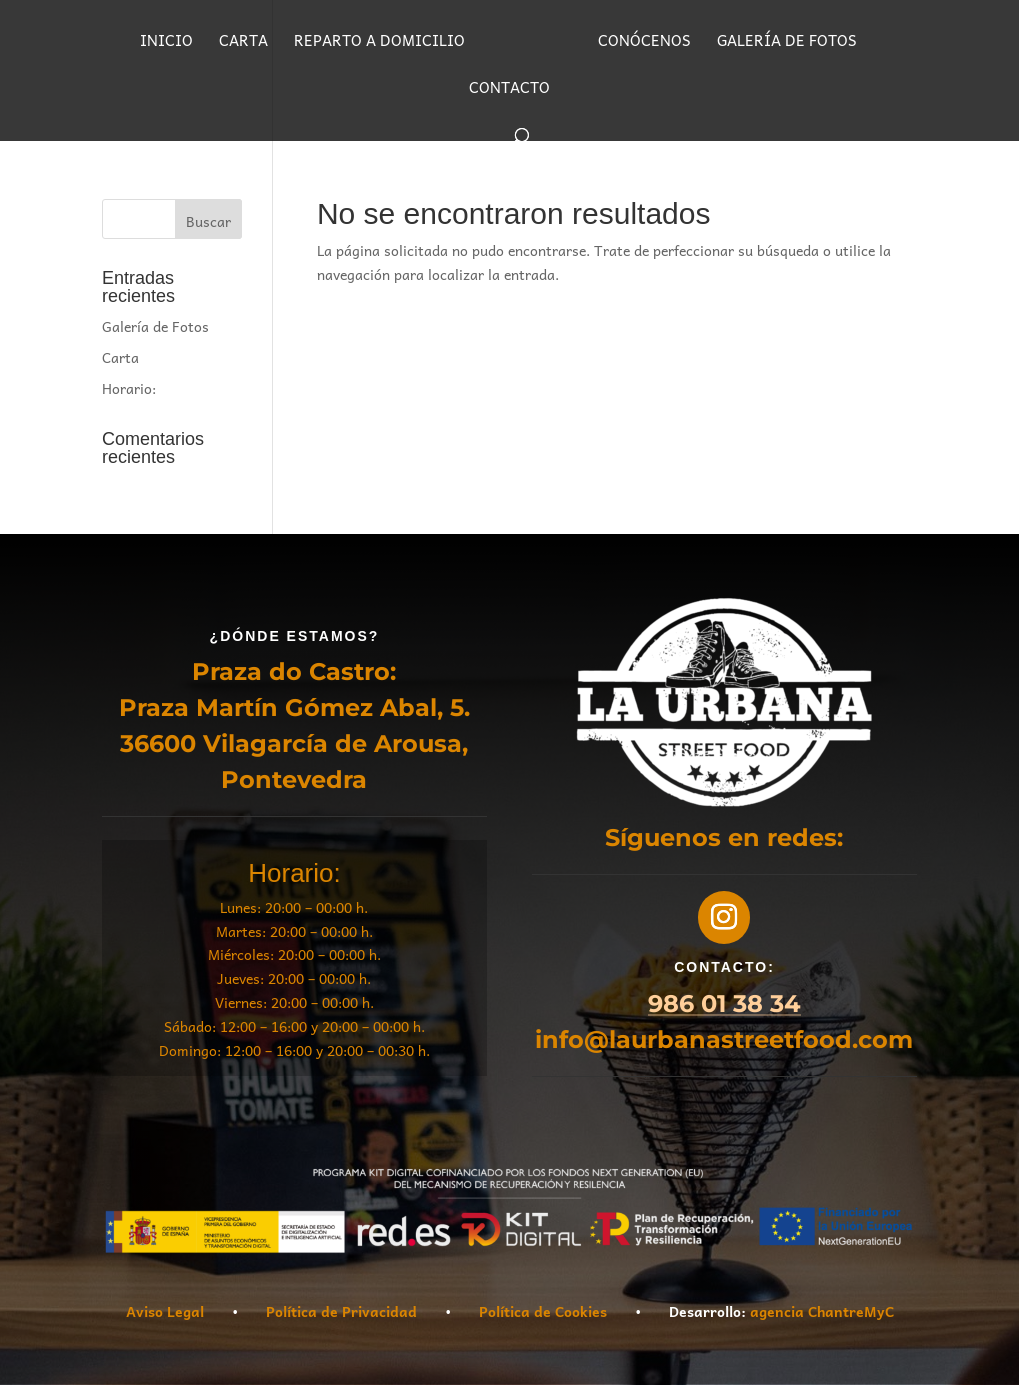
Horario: (129, 388)
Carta (120, 357)
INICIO (166, 42)
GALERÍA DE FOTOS (787, 42)
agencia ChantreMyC (822, 1311)
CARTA (243, 42)
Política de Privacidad (341, 1311)
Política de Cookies (543, 1311)
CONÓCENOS (644, 42)
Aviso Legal (165, 1311)
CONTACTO (509, 89)
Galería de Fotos (155, 326)
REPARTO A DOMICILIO (379, 42)
